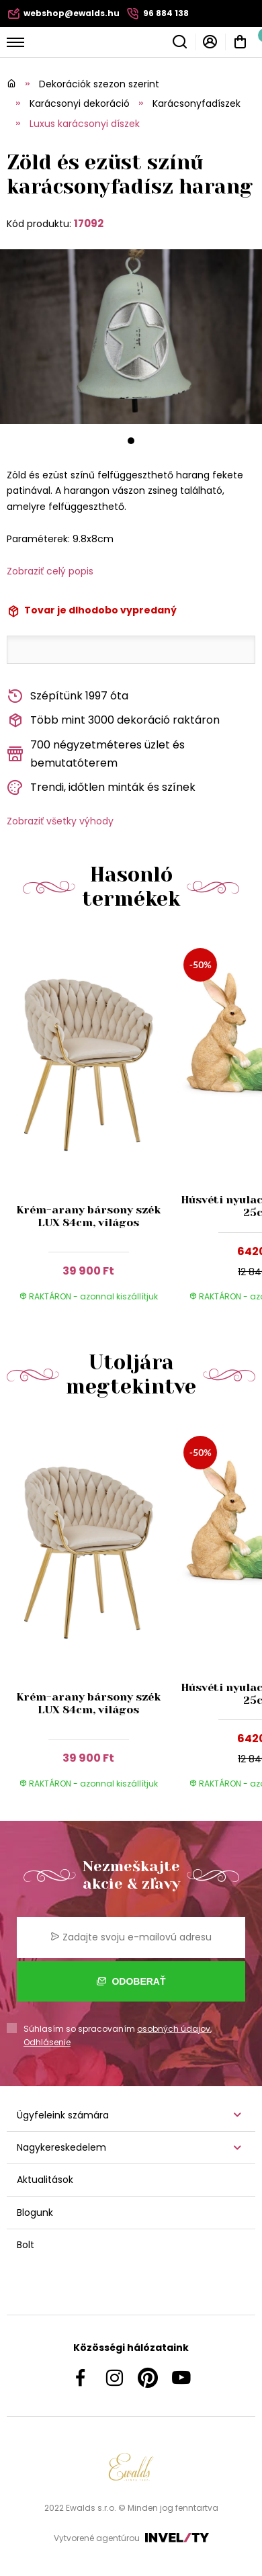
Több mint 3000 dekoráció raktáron (113, 720)
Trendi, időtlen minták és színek (101, 787)
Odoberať (131, 1981)
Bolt (25, 2244)
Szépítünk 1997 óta (67, 696)
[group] (92, 1125)
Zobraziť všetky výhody (60, 821)
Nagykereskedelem (61, 2147)
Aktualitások (45, 2179)
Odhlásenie (47, 2042)
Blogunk (35, 2212)
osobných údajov (173, 2028)
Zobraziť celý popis (50, 571)
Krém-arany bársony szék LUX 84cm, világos (88, 1216)
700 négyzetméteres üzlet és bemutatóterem (96, 754)
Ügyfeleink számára (63, 2115)
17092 (88, 223)
